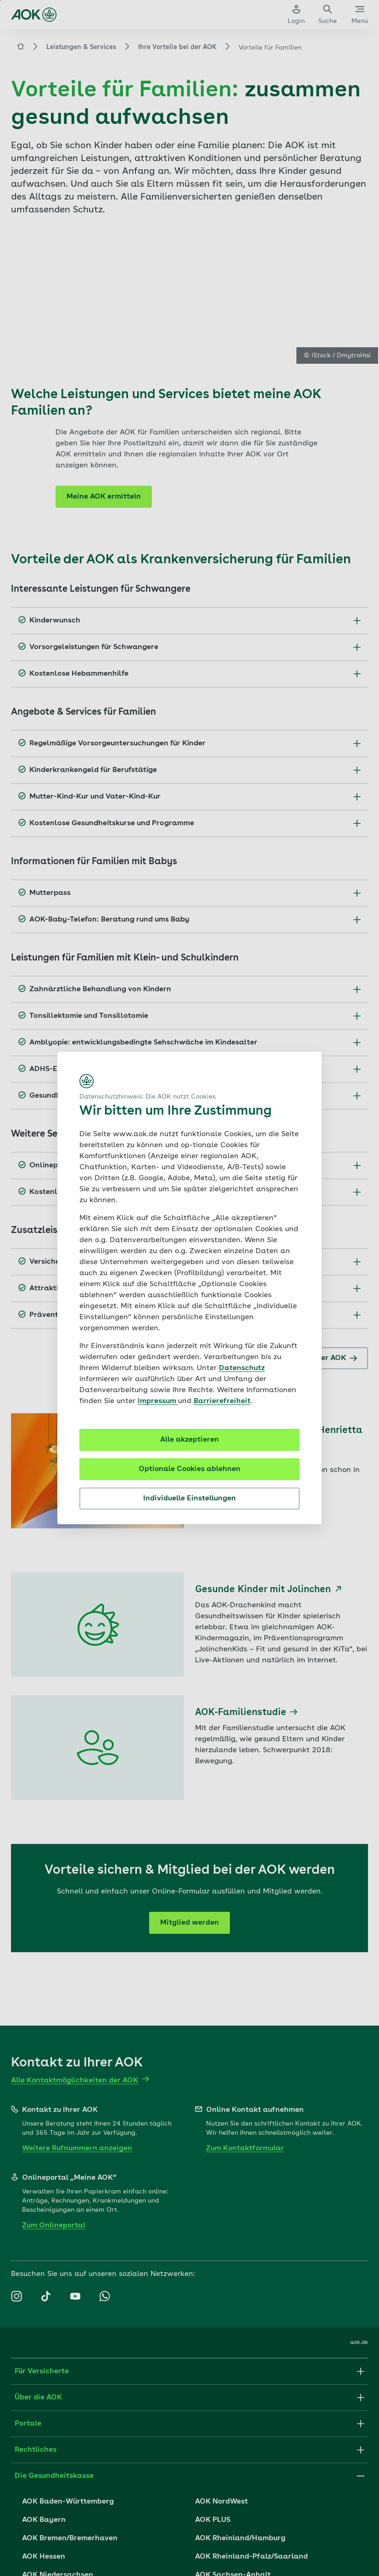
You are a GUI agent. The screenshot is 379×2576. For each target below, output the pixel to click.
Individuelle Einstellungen (189, 1498)
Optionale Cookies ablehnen (189, 1469)
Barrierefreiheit (222, 1401)
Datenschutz (242, 1368)
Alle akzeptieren (189, 1439)
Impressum (158, 1401)
